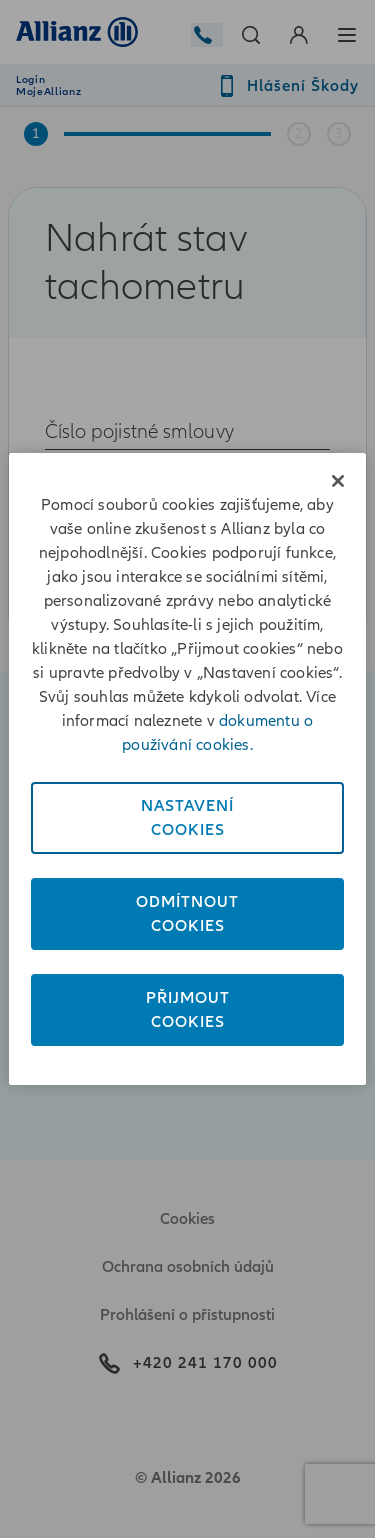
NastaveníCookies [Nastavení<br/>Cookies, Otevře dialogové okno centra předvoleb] (187, 818)
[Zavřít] (338, 481)
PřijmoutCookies (188, 1010)
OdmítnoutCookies (187, 914)
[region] (187, 769)
